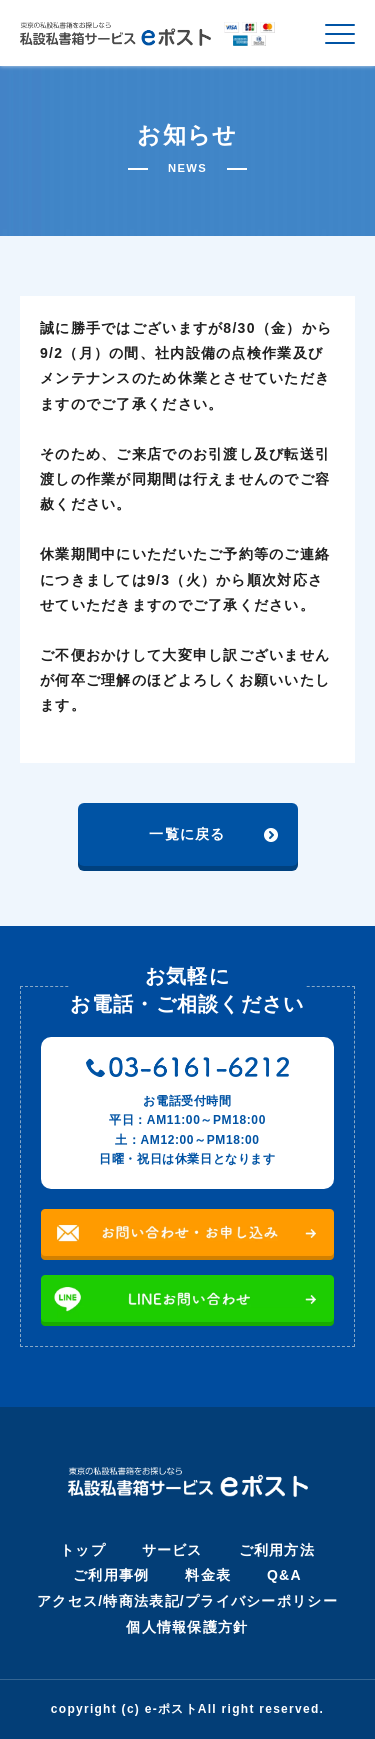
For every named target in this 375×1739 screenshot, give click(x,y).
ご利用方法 (277, 1550)
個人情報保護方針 (187, 1627)
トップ (83, 1550)
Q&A (284, 1575)
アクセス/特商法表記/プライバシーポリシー (187, 1601)
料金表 (208, 1575)
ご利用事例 (111, 1575)
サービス (172, 1550)
